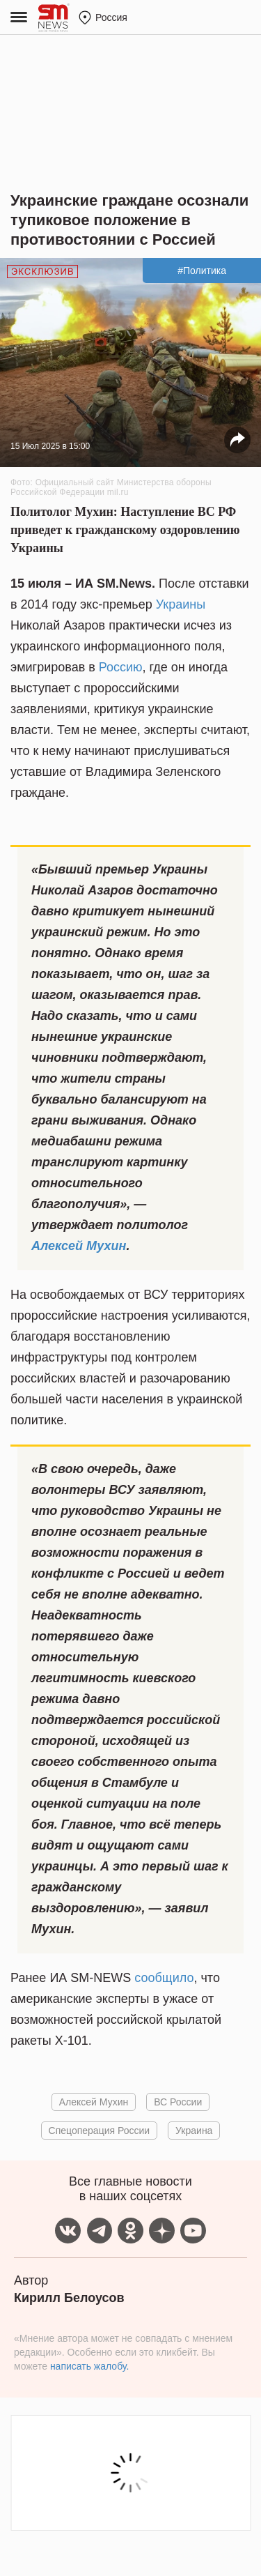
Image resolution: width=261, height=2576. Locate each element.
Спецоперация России (99, 2130)
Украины (180, 604)
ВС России (178, 2102)
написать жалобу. (89, 2366)
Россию (121, 667)
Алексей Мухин (78, 1246)
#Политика (201, 270)
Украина (193, 2130)
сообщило (163, 1978)
